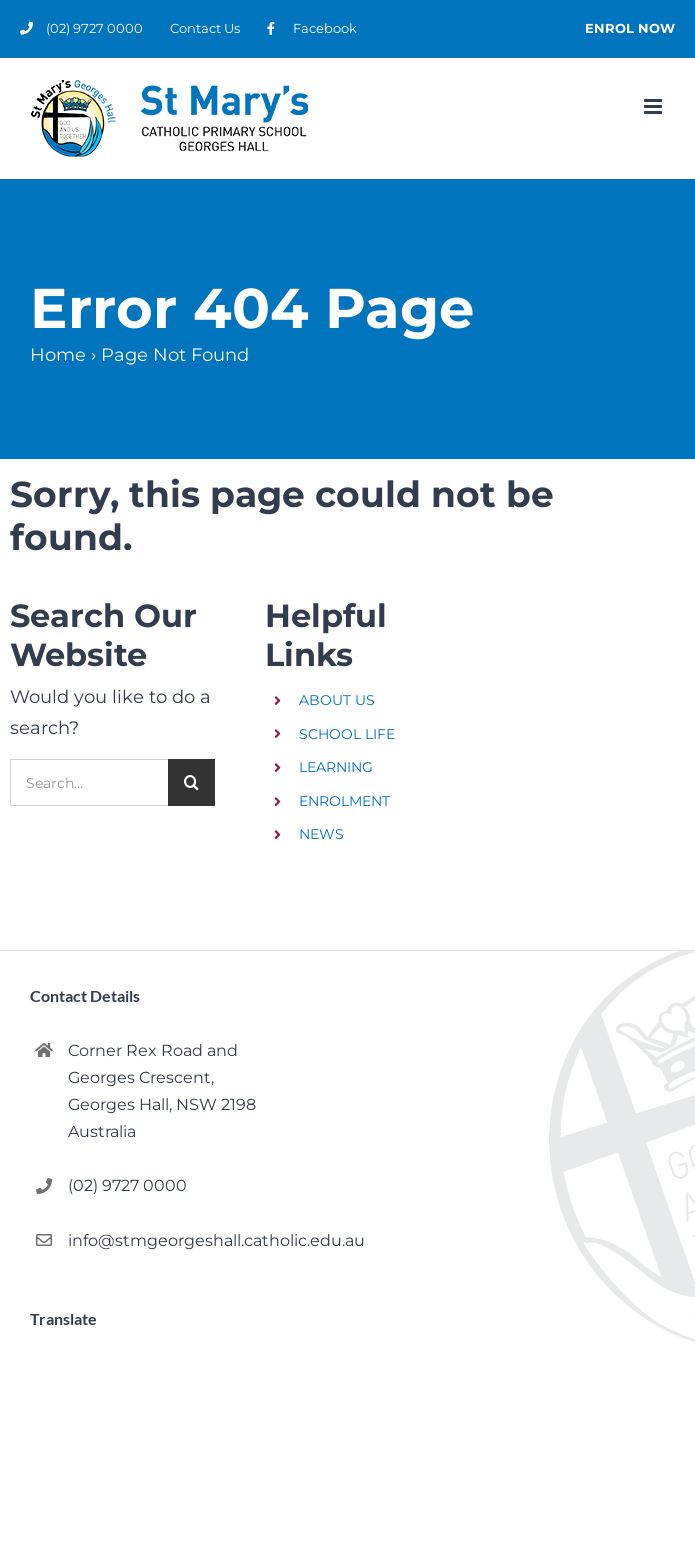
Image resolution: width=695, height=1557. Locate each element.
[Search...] (89, 782)
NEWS (321, 834)
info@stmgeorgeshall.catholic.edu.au (199, 1240)
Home (58, 355)
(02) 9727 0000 (127, 1185)
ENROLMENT (344, 801)
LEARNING (336, 767)
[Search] (191, 782)
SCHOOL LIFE (347, 734)
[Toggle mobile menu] (654, 106)
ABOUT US (337, 700)
